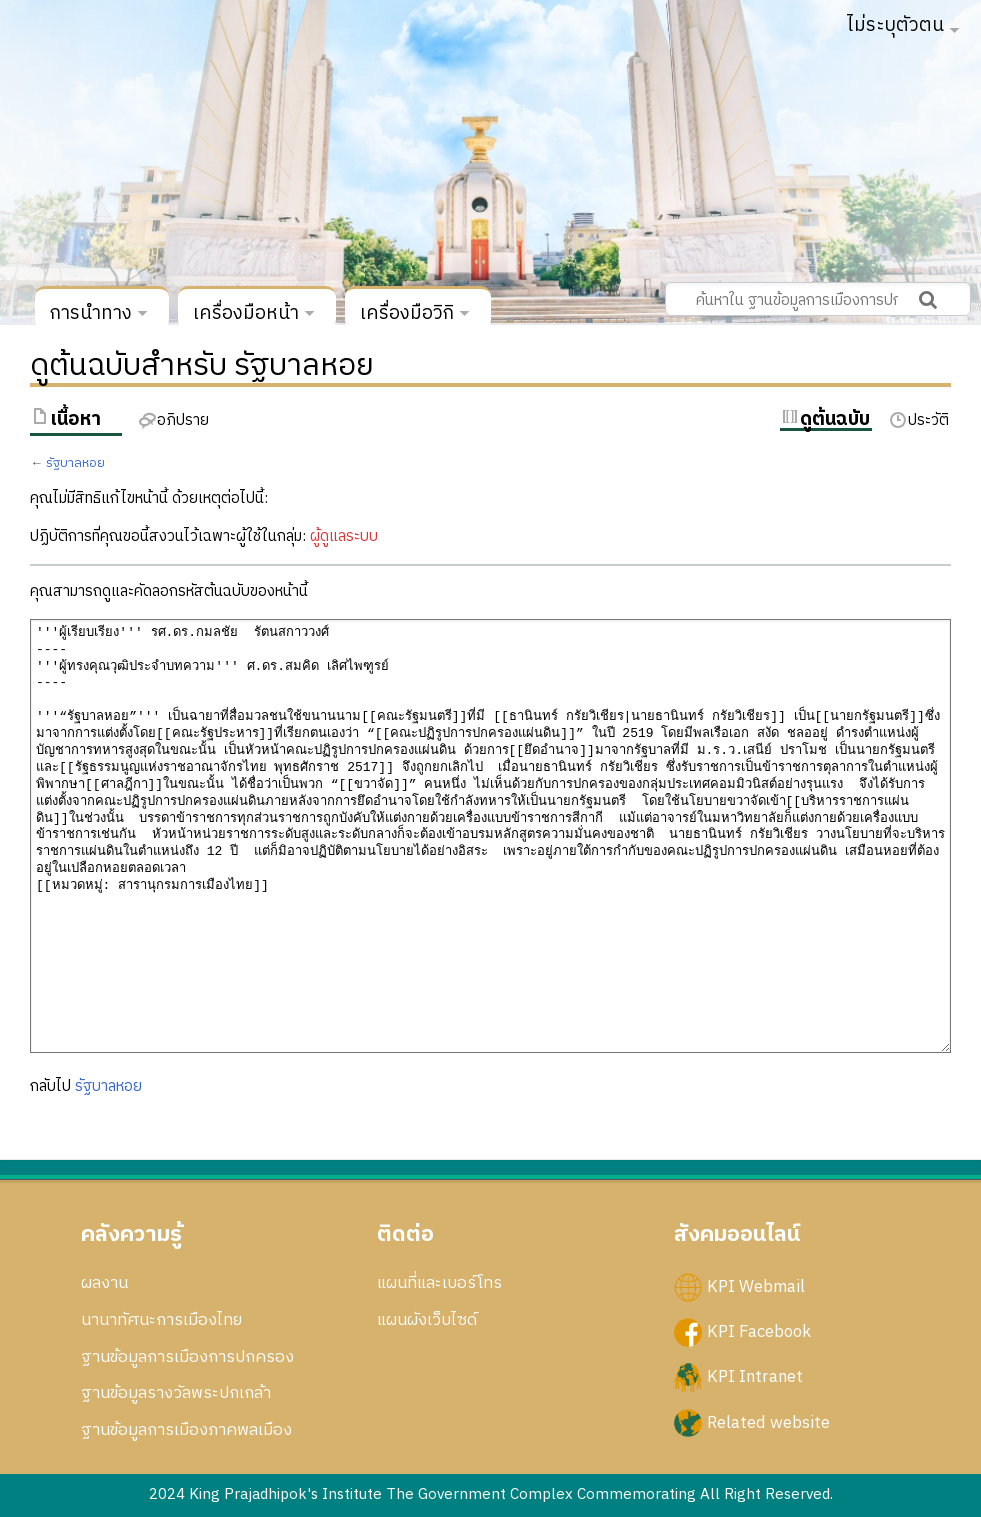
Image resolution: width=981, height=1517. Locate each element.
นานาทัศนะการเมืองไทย (161, 1320)
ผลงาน (104, 1283)
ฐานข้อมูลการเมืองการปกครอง (187, 1357)
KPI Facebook (759, 1332)
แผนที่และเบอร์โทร (439, 1283)
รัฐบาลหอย (75, 463)
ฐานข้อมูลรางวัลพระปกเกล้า (176, 1393)
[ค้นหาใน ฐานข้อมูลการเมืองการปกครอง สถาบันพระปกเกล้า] (818, 299)
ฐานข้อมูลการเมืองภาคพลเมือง (186, 1430)
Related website (768, 1422)
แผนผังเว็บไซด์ (427, 1320)
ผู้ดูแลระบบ (344, 536)
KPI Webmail (756, 1287)
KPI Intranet (755, 1377)
